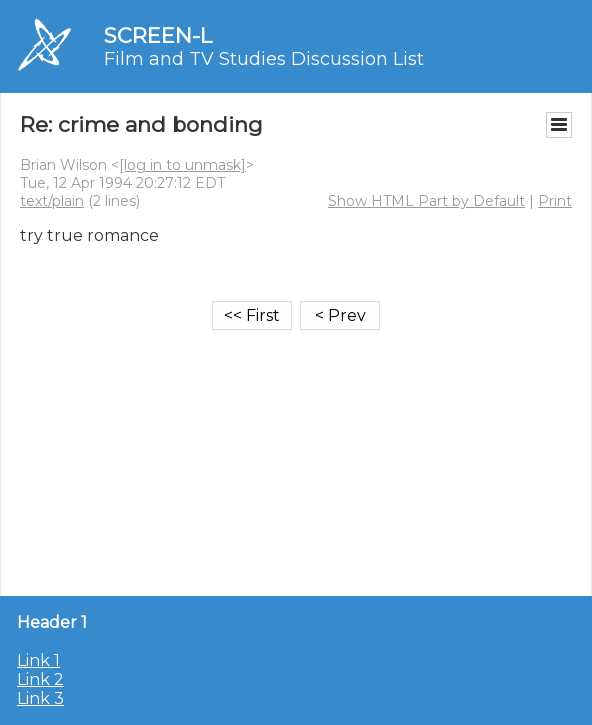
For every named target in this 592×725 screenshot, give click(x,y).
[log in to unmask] (182, 165)
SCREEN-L (158, 35)
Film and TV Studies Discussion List (264, 59)
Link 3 (40, 698)
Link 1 (38, 660)
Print (555, 201)
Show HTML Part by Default (426, 201)
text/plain (52, 201)
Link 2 (40, 679)
